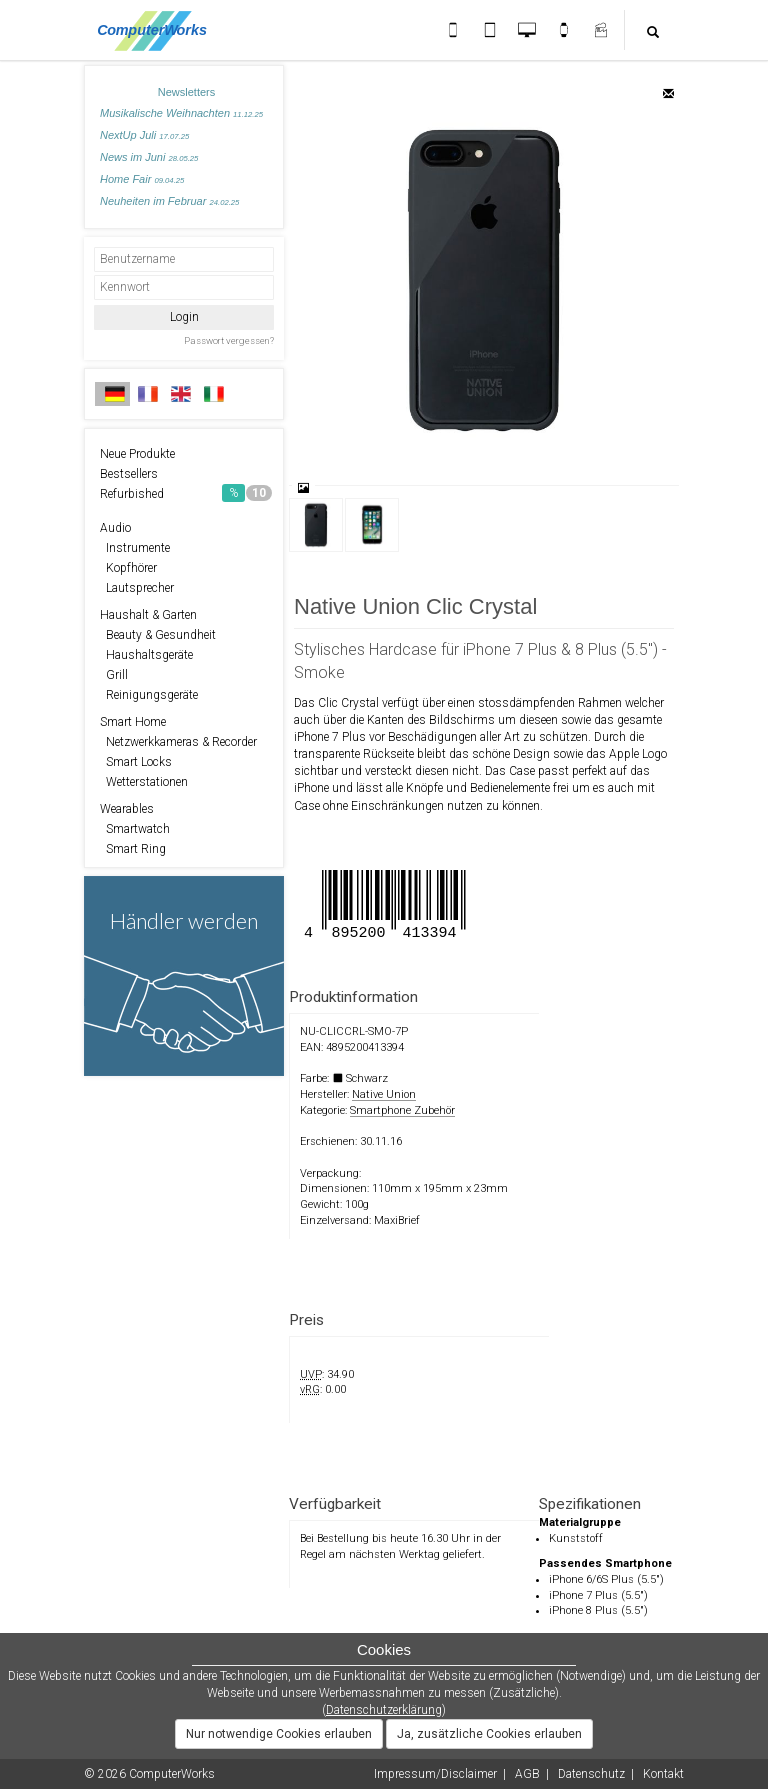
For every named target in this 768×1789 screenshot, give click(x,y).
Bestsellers (129, 474)
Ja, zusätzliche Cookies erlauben (489, 1734)
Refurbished (186, 493)
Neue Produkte (137, 454)
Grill (114, 675)
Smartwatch (135, 829)
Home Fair (142, 179)
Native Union (384, 1094)
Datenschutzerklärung (384, 1710)
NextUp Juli (144, 135)
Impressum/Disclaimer (435, 1774)
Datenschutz (591, 1774)
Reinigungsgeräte (149, 695)
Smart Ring (133, 849)
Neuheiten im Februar (169, 201)
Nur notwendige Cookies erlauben (279, 1734)
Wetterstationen (144, 782)
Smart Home (133, 722)
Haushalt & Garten (148, 615)
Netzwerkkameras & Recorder (178, 742)
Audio (115, 528)
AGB (527, 1774)
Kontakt (663, 1774)
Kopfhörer (128, 568)
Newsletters (186, 92)
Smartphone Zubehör (402, 1110)
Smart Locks (136, 762)
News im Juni (149, 157)
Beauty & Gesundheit (158, 635)
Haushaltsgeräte (146, 655)
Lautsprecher (137, 588)
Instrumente (135, 548)
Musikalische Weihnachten (181, 113)
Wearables (127, 809)
